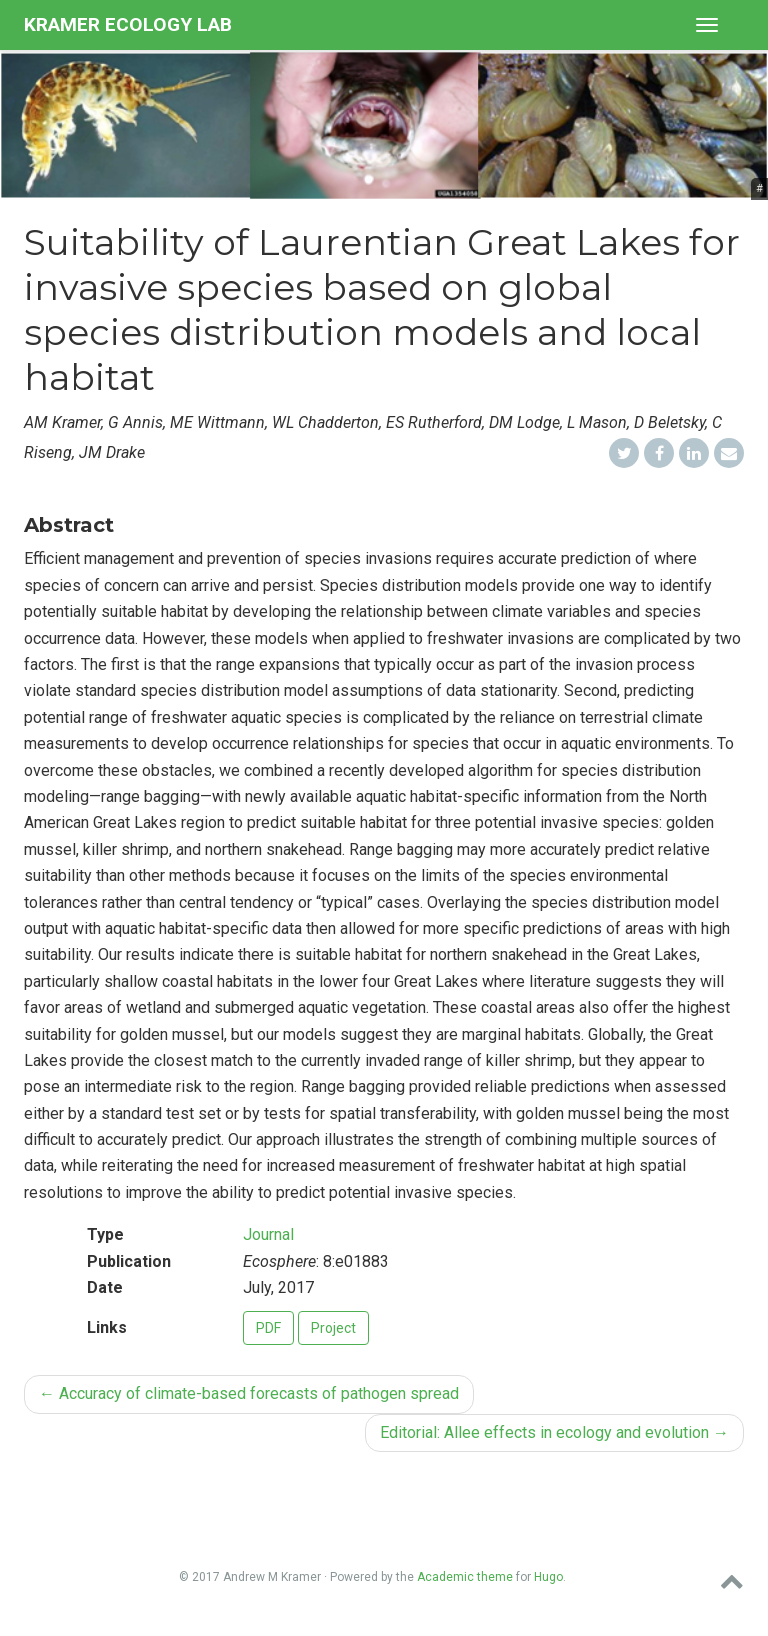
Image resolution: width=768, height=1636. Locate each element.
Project (333, 1328)
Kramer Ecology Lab (128, 24)
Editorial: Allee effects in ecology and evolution (554, 1432)
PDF (268, 1328)
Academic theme (465, 1577)
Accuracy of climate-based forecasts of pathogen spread (249, 1393)
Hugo (548, 1577)
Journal (268, 1234)
